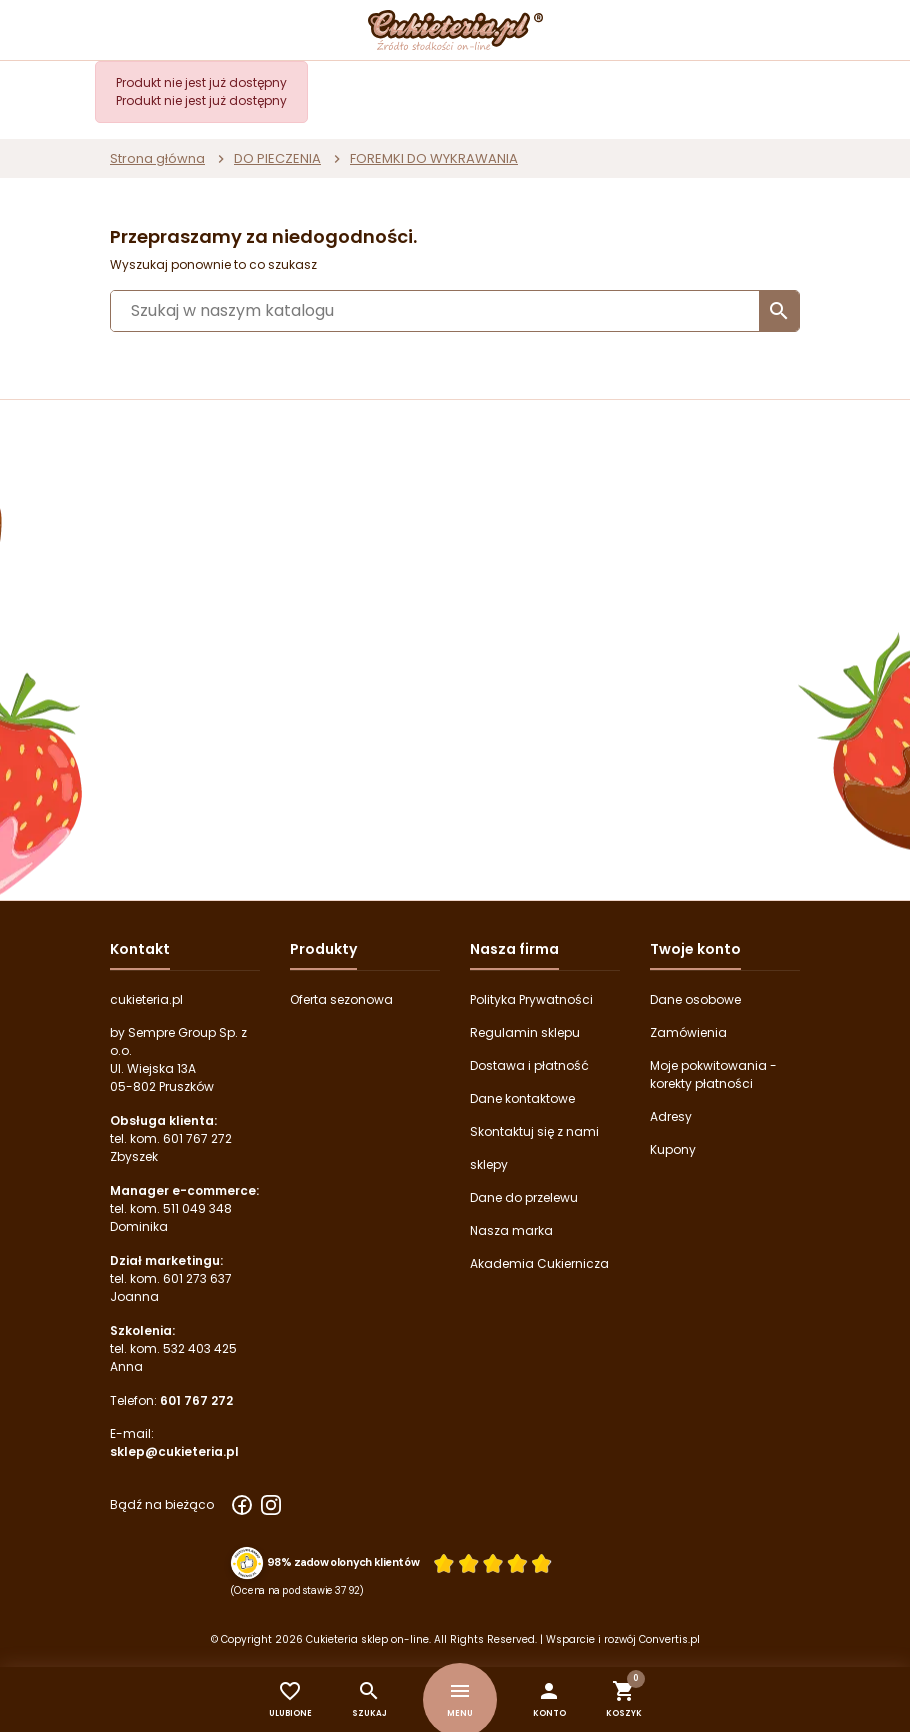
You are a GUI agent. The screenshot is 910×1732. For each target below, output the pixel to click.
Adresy (671, 1116)
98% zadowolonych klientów (343, 1562)
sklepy (489, 1164)
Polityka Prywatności (531, 999)
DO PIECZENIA (277, 158)
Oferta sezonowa (341, 999)
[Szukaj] (455, 311)
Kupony (673, 1149)
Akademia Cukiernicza (539, 1263)
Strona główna (157, 158)
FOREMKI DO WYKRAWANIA (434, 158)
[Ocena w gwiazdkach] (493, 1562)
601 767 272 (197, 1138)
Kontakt (140, 949)
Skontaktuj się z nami (534, 1131)
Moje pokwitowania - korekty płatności (713, 1074)
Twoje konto (695, 949)
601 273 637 (197, 1278)
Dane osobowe (695, 999)
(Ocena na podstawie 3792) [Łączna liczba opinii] (297, 1590)
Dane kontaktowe (522, 1098)
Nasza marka (511, 1230)
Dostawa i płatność (529, 1065)
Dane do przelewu (524, 1197)
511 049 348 (197, 1208)
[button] (549, 1699)
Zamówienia (688, 1032)
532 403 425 (200, 1348)
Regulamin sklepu (525, 1032)
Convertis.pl (669, 1639)
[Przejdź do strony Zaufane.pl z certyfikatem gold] (247, 1562)
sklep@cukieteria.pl (174, 1451)
